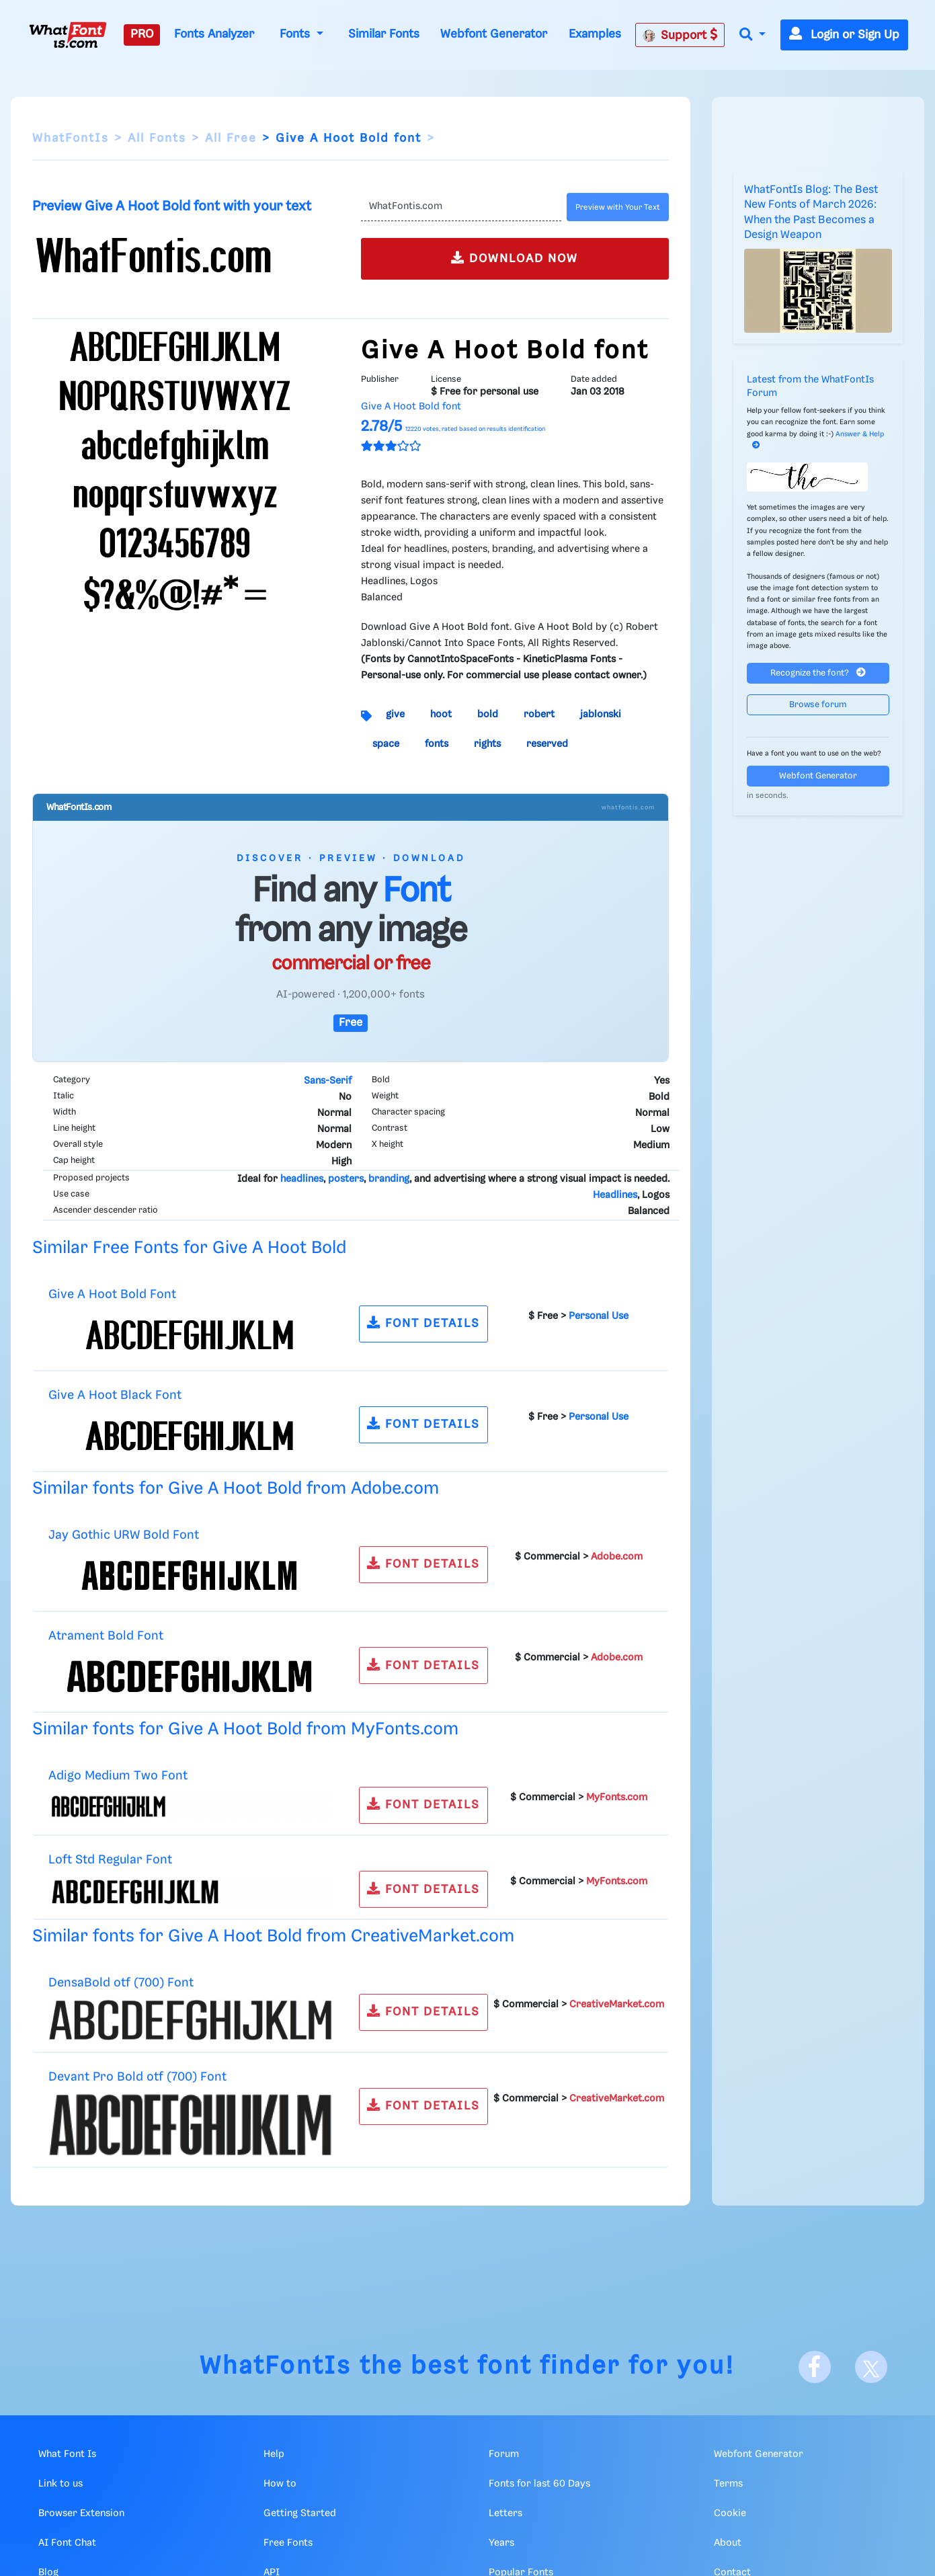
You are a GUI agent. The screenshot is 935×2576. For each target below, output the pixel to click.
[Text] (461, 207)
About (727, 2543)
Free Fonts (288, 2543)
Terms (728, 2484)
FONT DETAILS (423, 1323)
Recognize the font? (818, 673)
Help (273, 2454)
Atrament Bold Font (105, 1635)
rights (487, 744)
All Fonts (157, 138)
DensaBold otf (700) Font (121, 1982)
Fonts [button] (296, 34)
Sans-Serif (328, 1081)
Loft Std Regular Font (110, 1859)
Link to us (60, 2484)
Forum (504, 2454)
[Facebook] (815, 2367)
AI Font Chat (67, 2543)
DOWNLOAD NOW (514, 258)
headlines (301, 1179)
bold (487, 714)
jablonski (600, 714)
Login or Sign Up (844, 35)
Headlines (615, 1195)
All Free (231, 138)
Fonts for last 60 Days (539, 2484)
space (385, 744)
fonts (436, 744)
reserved (547, 744)
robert (539, 714)
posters (346, 1179)
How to (279, 2484)
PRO (141, 34)
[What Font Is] (68, 35)
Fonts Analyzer (214, 34)
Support (680, 35)
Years (501, 2543)
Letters (505, 2513)
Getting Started (299, 2513)
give (395, 714)
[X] (871, 2367)
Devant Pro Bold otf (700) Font (137, 2076)
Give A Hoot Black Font (114, 1395)
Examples (595, 34)
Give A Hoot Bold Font (112, 1294)
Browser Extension (81, 2513)
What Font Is (67, 2454)
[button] (752, 35)
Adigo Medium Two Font (118, 1775)
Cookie (730, 2513)
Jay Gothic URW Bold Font (123, 1535)
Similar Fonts (383, 34)
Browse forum (818, 704)
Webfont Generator (493, 34)
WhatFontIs (70, 138)
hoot (441, 714)
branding (388, 1179)
